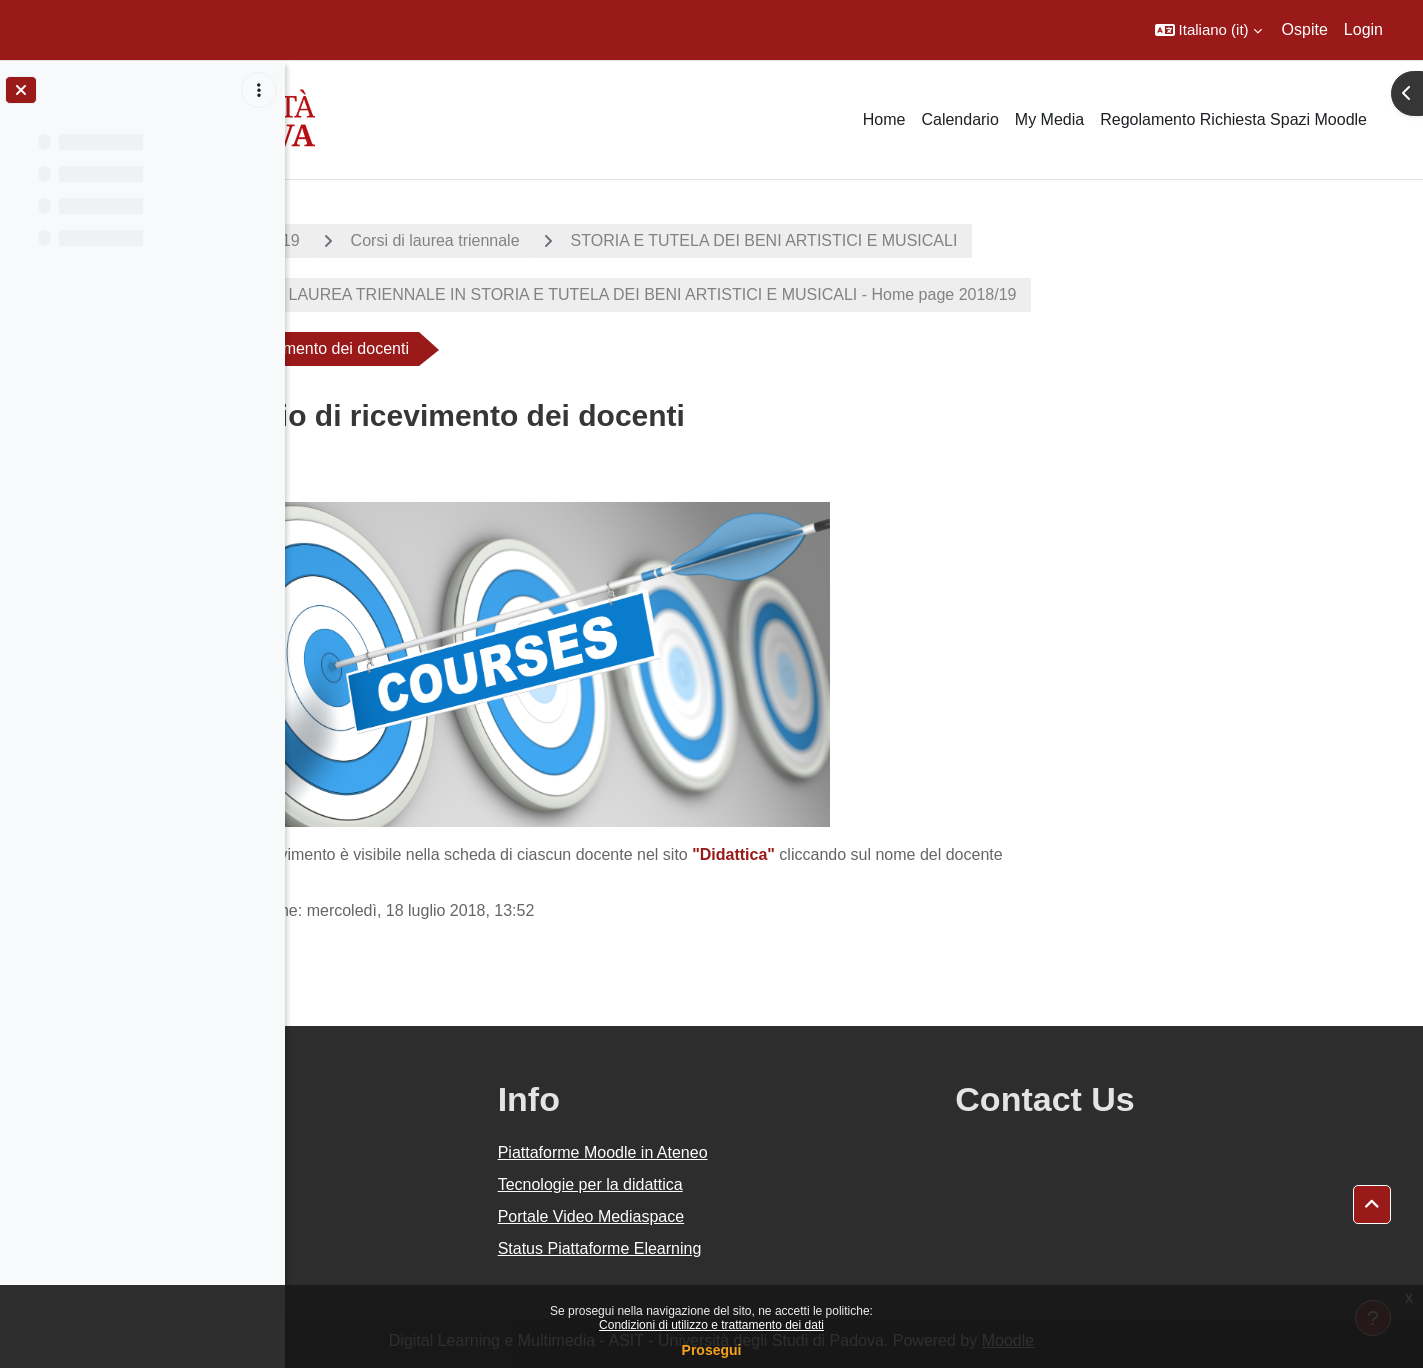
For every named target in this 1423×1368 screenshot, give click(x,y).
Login (1363, 29)
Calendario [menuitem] (959, 119)
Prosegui (712, 1350)
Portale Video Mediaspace (781, 1216)
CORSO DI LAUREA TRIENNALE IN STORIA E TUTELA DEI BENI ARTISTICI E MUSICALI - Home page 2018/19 (752, 294)
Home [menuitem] (884, 119)
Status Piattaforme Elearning (790, 1248)
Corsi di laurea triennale (578, 240)
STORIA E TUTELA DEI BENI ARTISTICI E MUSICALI (907, 240)
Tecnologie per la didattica (780, 1184)
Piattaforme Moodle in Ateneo (793, 1152)
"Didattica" (877, 854)
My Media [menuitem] (1049, 119)
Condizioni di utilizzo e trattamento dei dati (711, 1325)
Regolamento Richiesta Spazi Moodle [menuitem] (1233, 119)
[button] (1208, 30)
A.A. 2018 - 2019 (383, 240)
